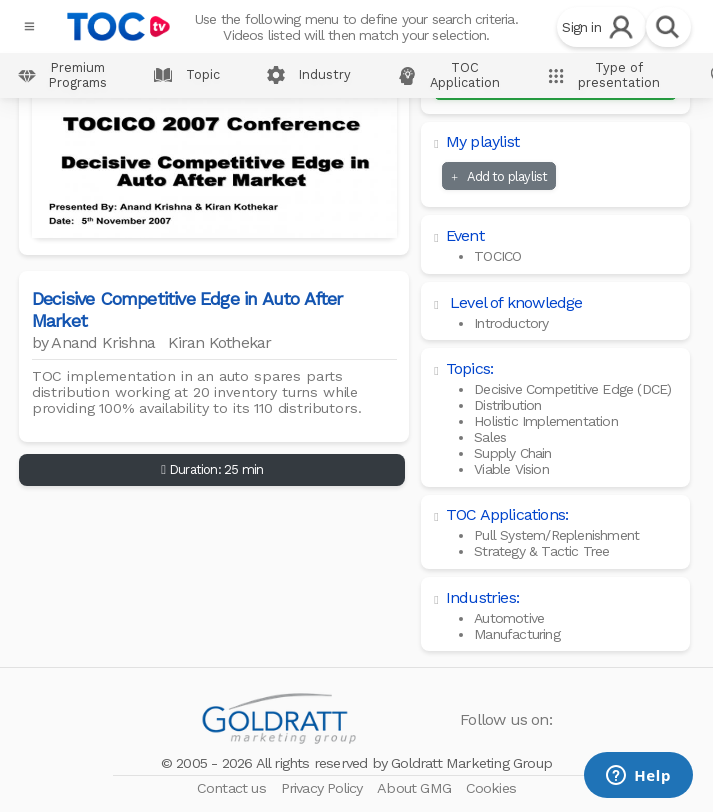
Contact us (233, 788)
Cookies (491, 788)
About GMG (416, 788)
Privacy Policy (324, 788)
